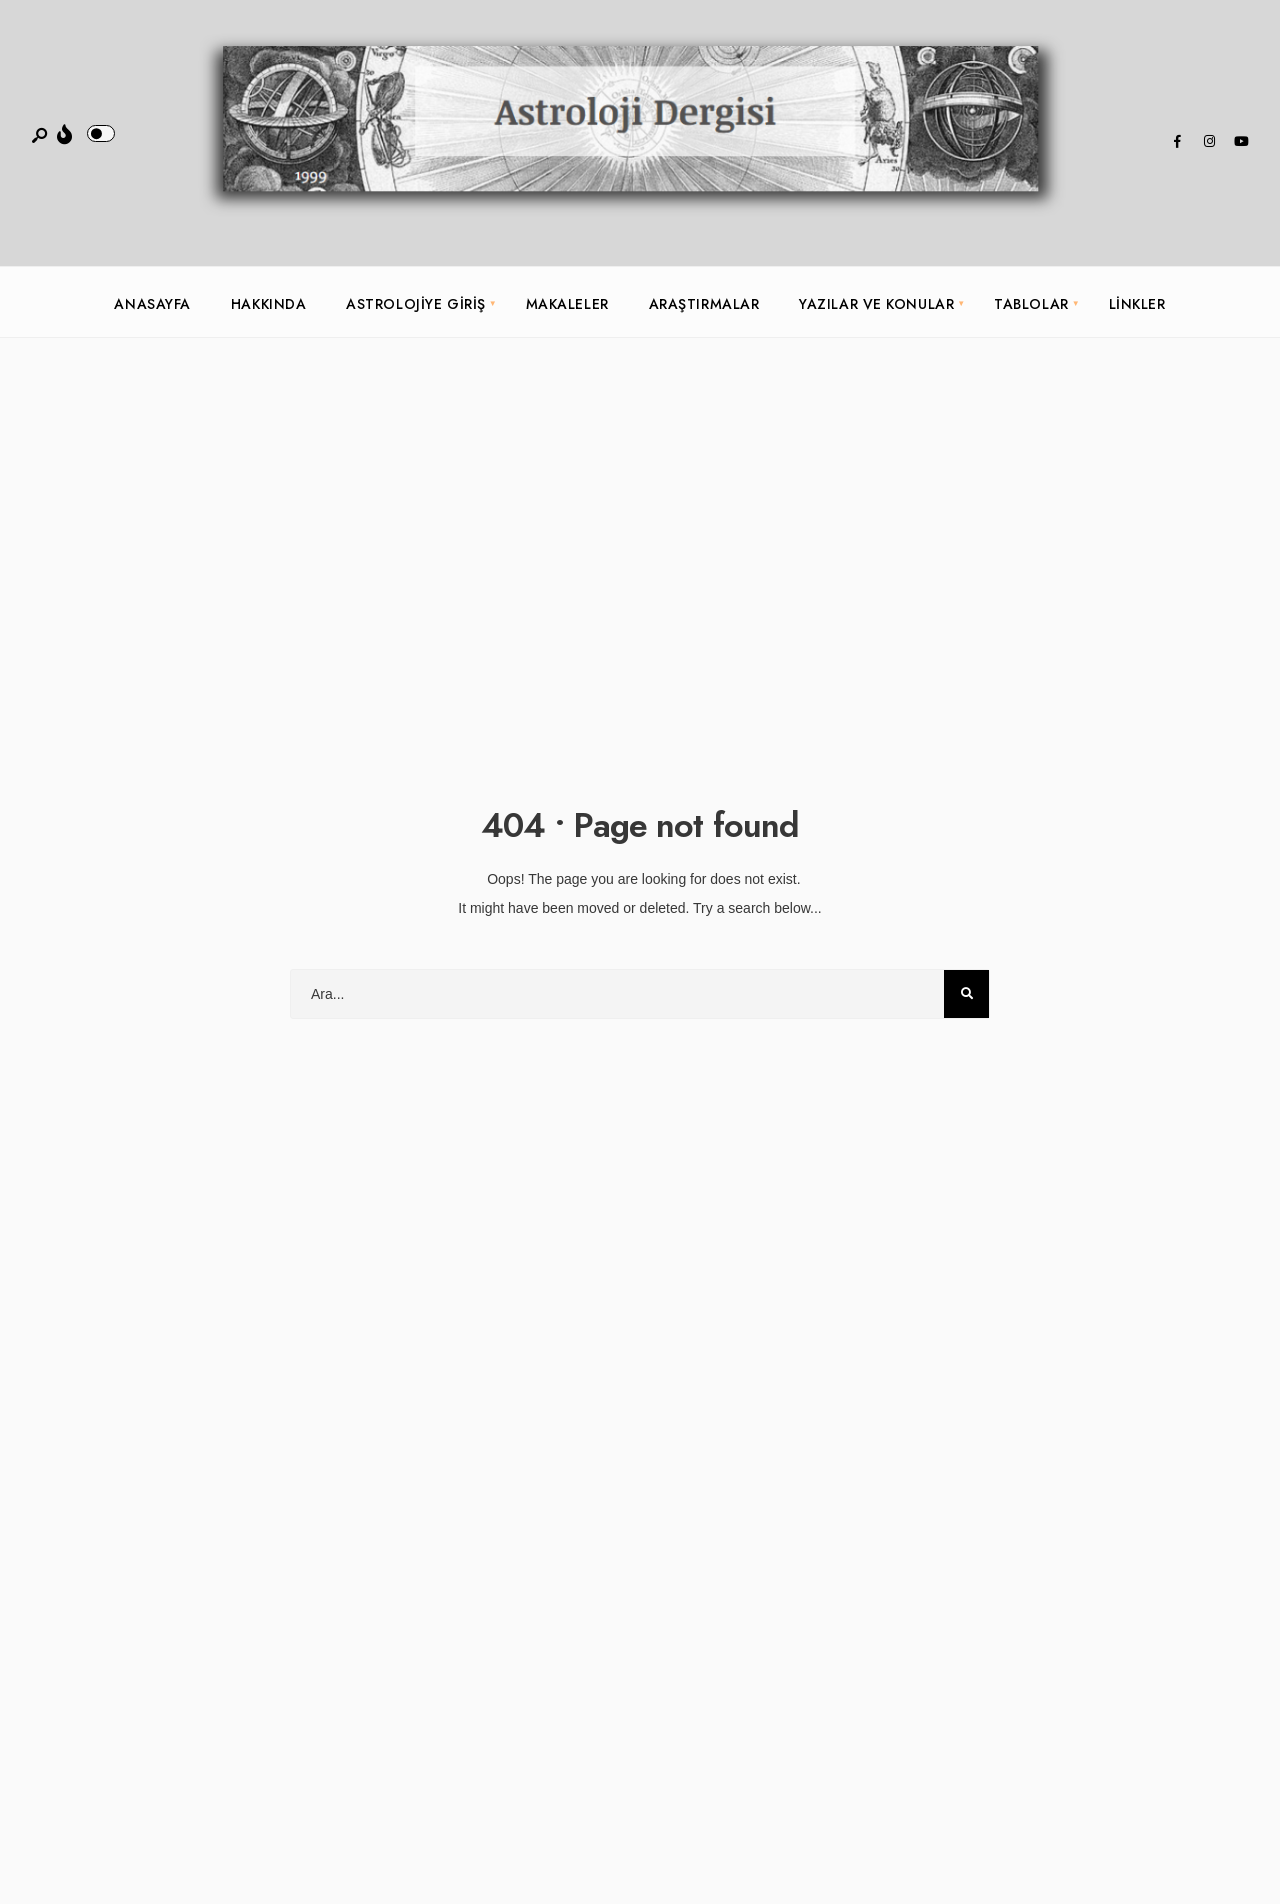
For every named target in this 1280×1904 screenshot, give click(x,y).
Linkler (1137, 304)
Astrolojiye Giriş (416, 304)
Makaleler (567, 304)
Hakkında (268, 304)
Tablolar (1031, 304)
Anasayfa (152, 304)
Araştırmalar (704, 304)
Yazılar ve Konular (876, 304)
